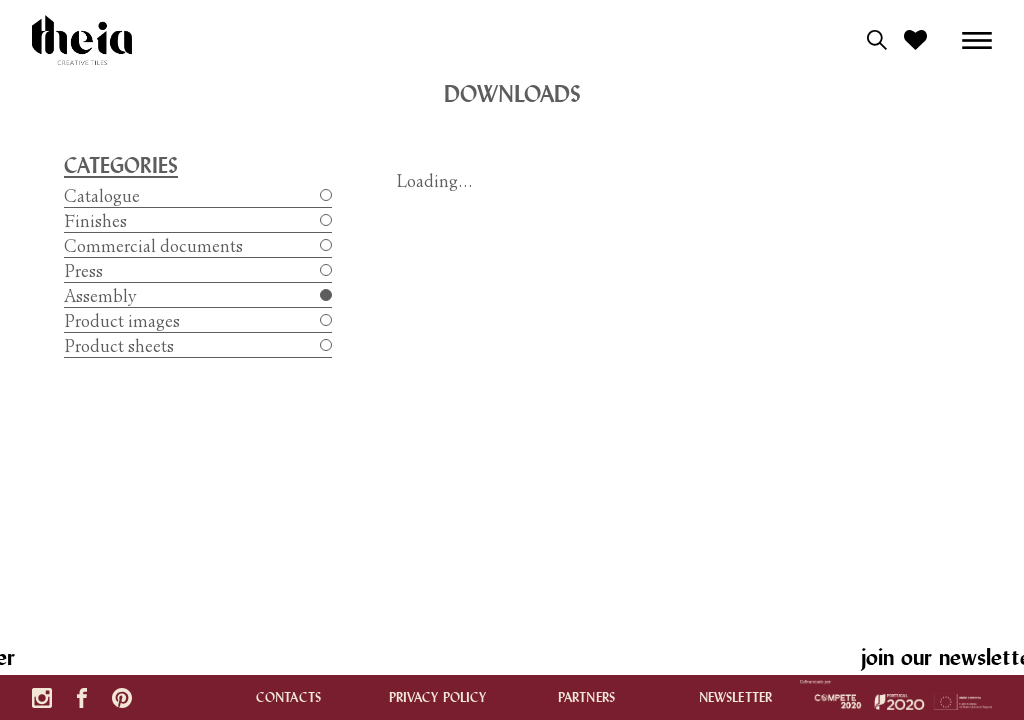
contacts (288, 697)
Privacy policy (438, 697)
